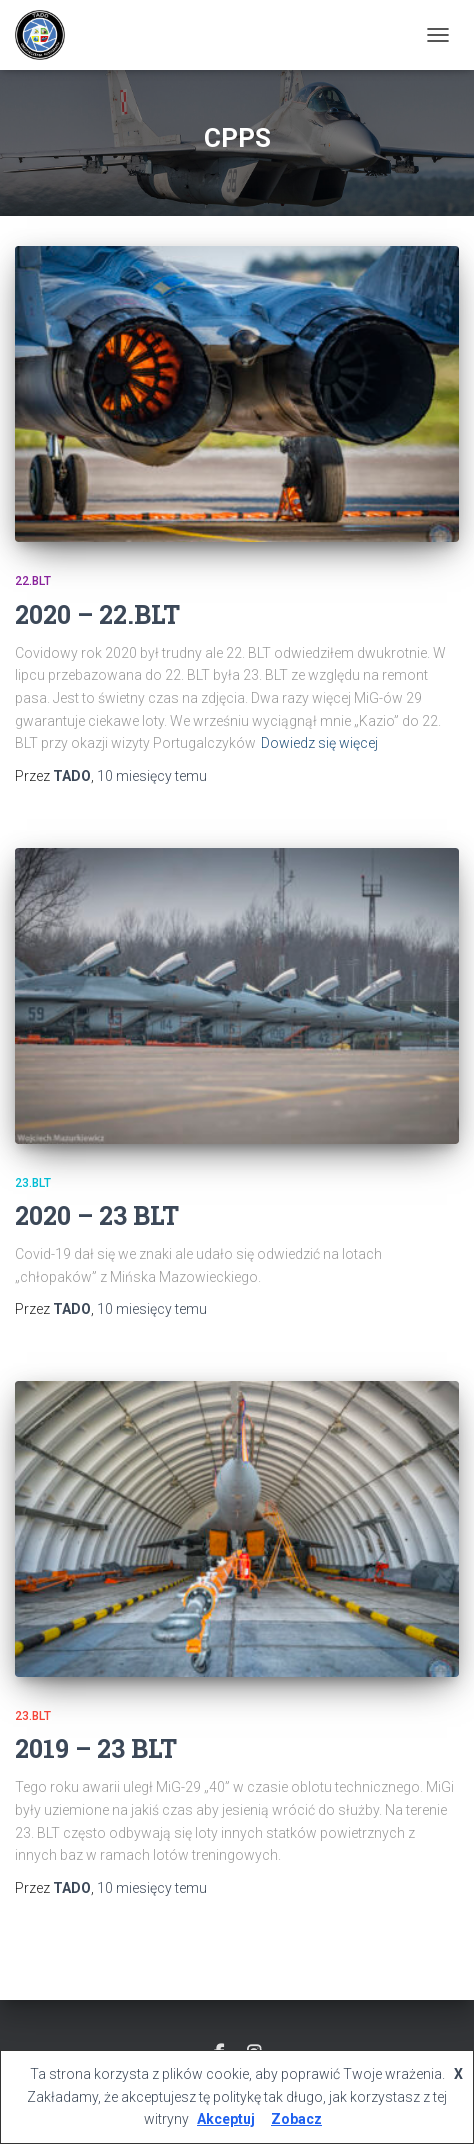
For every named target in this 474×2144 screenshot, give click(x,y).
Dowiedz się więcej (319, 743)
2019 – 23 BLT (96, 1748)
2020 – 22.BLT (97, 614)
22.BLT (33, 581)
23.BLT (33, 1183)
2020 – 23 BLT (97, 1215)
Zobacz (296, 2119)
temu (152, 776)
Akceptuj (226, 2119)
